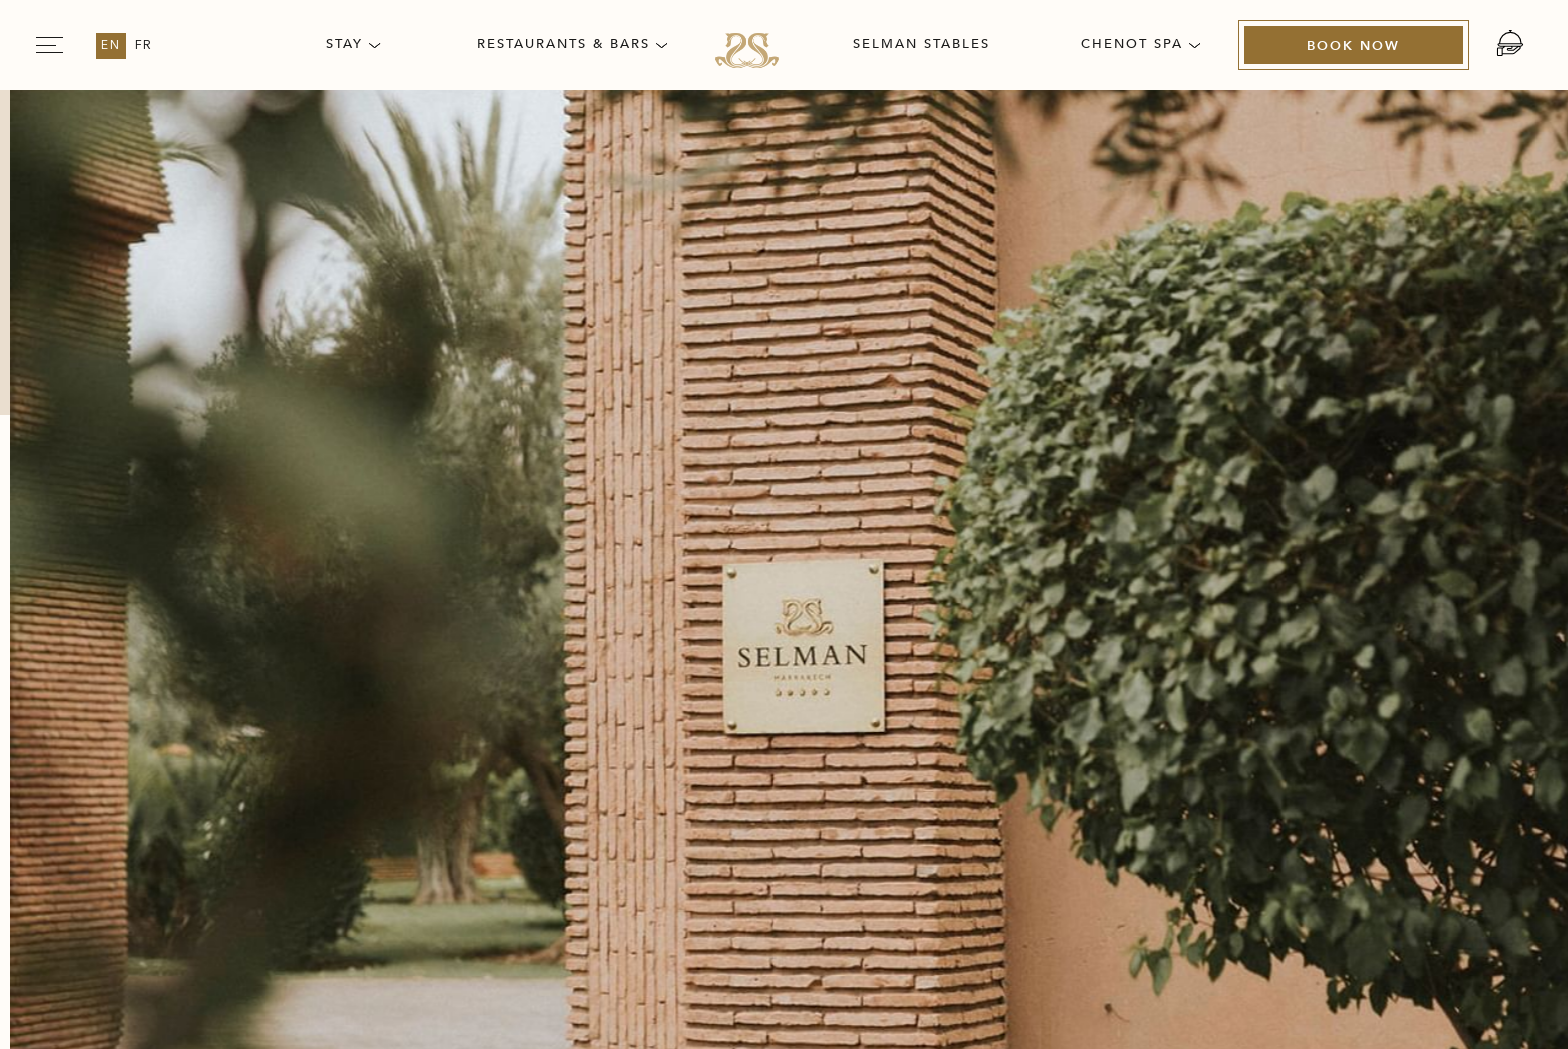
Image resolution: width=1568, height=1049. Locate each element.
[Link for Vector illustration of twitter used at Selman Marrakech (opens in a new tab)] (1386, 687)
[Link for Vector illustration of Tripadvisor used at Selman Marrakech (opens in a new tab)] (1266, 687)
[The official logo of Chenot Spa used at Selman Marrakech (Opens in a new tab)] (1124, 859)
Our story (235, 581)
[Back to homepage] (784, 325)
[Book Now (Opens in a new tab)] (1353, 45)
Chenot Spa (1140, 44)
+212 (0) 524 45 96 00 (337, 743)
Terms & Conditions (989, 581)
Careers (409, 581)
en (111, 46)
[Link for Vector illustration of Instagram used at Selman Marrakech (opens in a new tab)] (1326, 687)
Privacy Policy (744, 581)
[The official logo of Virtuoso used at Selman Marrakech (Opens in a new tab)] (1310, 779)
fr (144, 46)
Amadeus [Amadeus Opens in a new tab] (885, 998)
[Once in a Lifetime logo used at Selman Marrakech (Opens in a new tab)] (1310, 859)
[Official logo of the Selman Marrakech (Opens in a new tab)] (1124, 779)
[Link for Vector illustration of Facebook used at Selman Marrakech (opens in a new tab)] (1206, 687)
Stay (353, 44)
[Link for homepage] (747, 50)
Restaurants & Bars (572, 44)
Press (562, 581)
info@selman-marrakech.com (279, 769)
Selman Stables (921, 44)
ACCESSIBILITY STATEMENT (1274, 581)
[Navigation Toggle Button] (49, 45)
